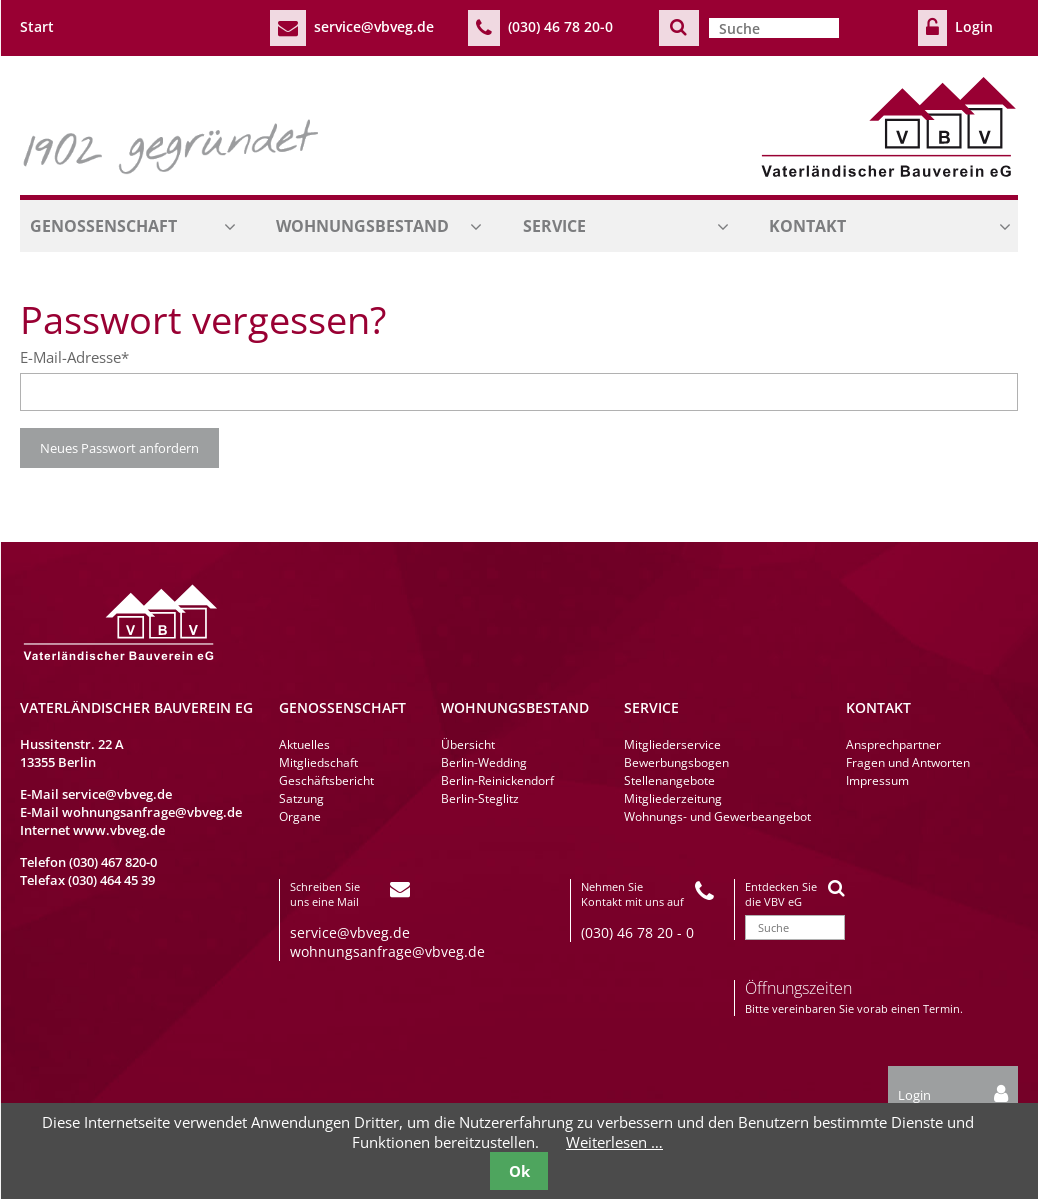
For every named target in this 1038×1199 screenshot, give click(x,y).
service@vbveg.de (374, 26)
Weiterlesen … (614, 1142)
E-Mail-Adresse (74, 357)
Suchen (679, 27)
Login (974, 26)
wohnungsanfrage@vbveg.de (152, 812)
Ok (519, 1171)
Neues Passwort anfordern (119, 448)
